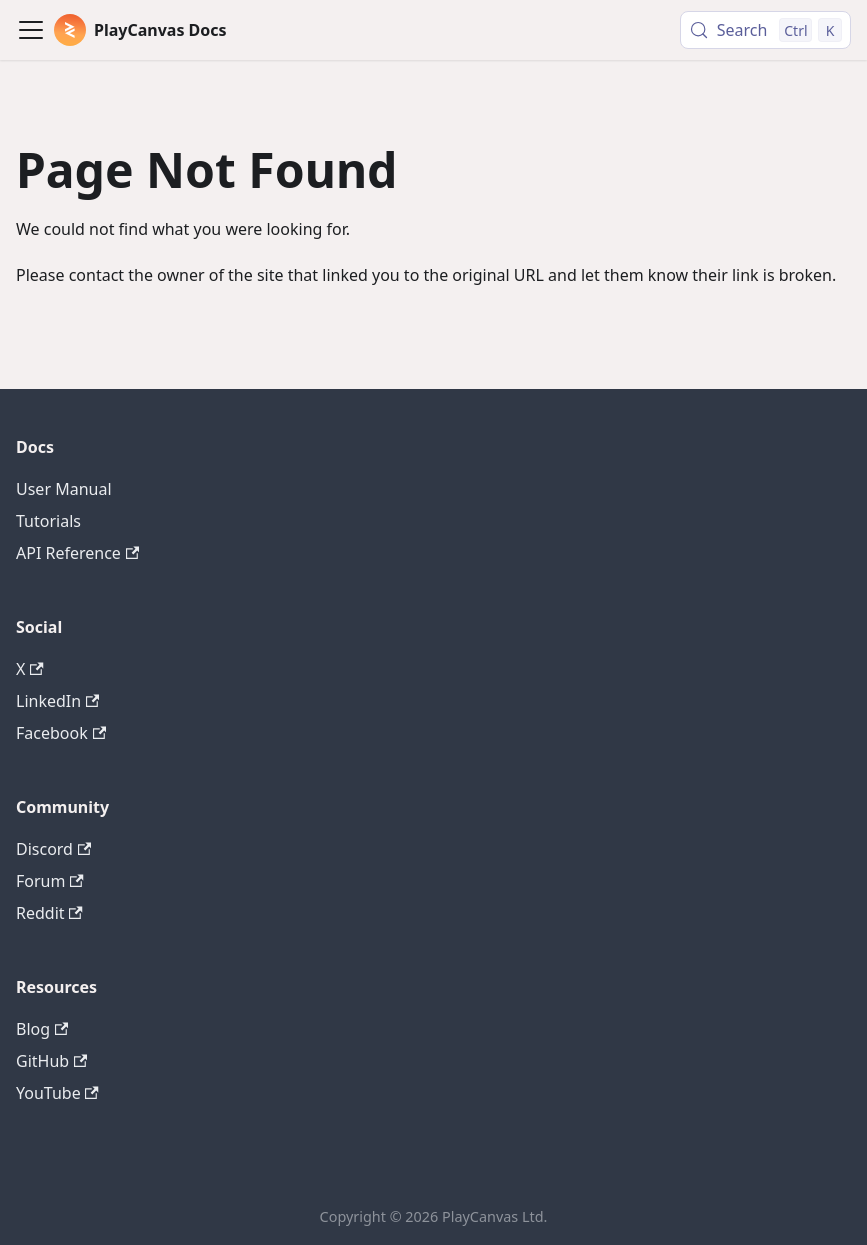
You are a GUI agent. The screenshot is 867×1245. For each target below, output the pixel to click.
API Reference (77, 553)
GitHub (51, 1061)
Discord (53, 849)
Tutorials (48, 521)
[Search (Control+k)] (765, 30)
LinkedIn (57, 701)
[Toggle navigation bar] (31, 30)
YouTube (57, 1093)
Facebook (61, 733)
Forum (50, 881)
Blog (42, 1029)
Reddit (49, 913)
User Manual (64, 489)
